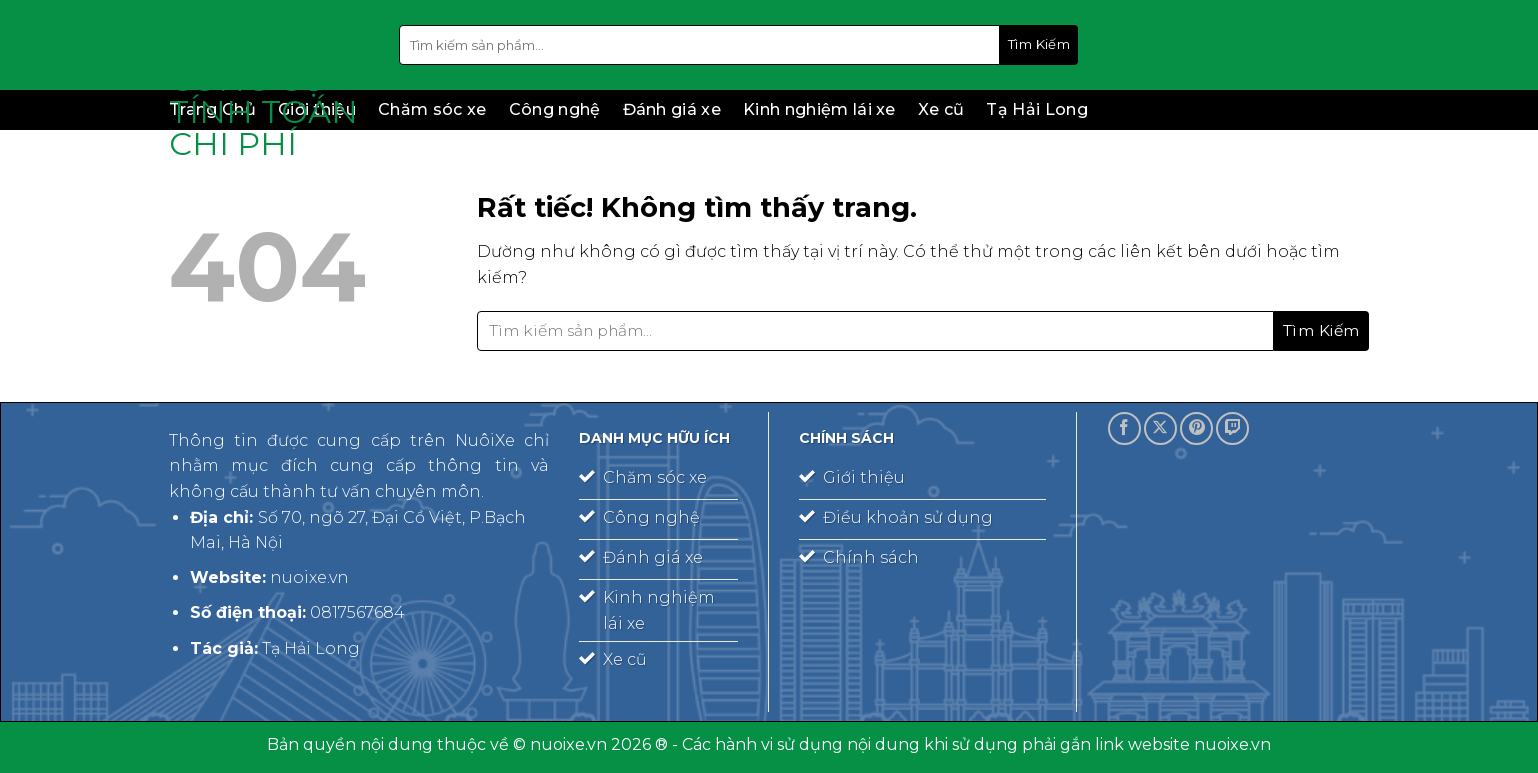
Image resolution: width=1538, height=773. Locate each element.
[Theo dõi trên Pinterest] (1196, 428)
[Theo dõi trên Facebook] (1124, 428)
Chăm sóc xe (432, 109)
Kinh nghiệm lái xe (819, 109)
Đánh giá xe (672, 109)
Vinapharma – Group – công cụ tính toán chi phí (269, 80)
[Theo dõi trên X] (1160, 428)
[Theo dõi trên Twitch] (1232, 428)
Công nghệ (555, 109)
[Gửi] (1039, 45)
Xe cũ (941, 109)
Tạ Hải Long (1037, 109)
